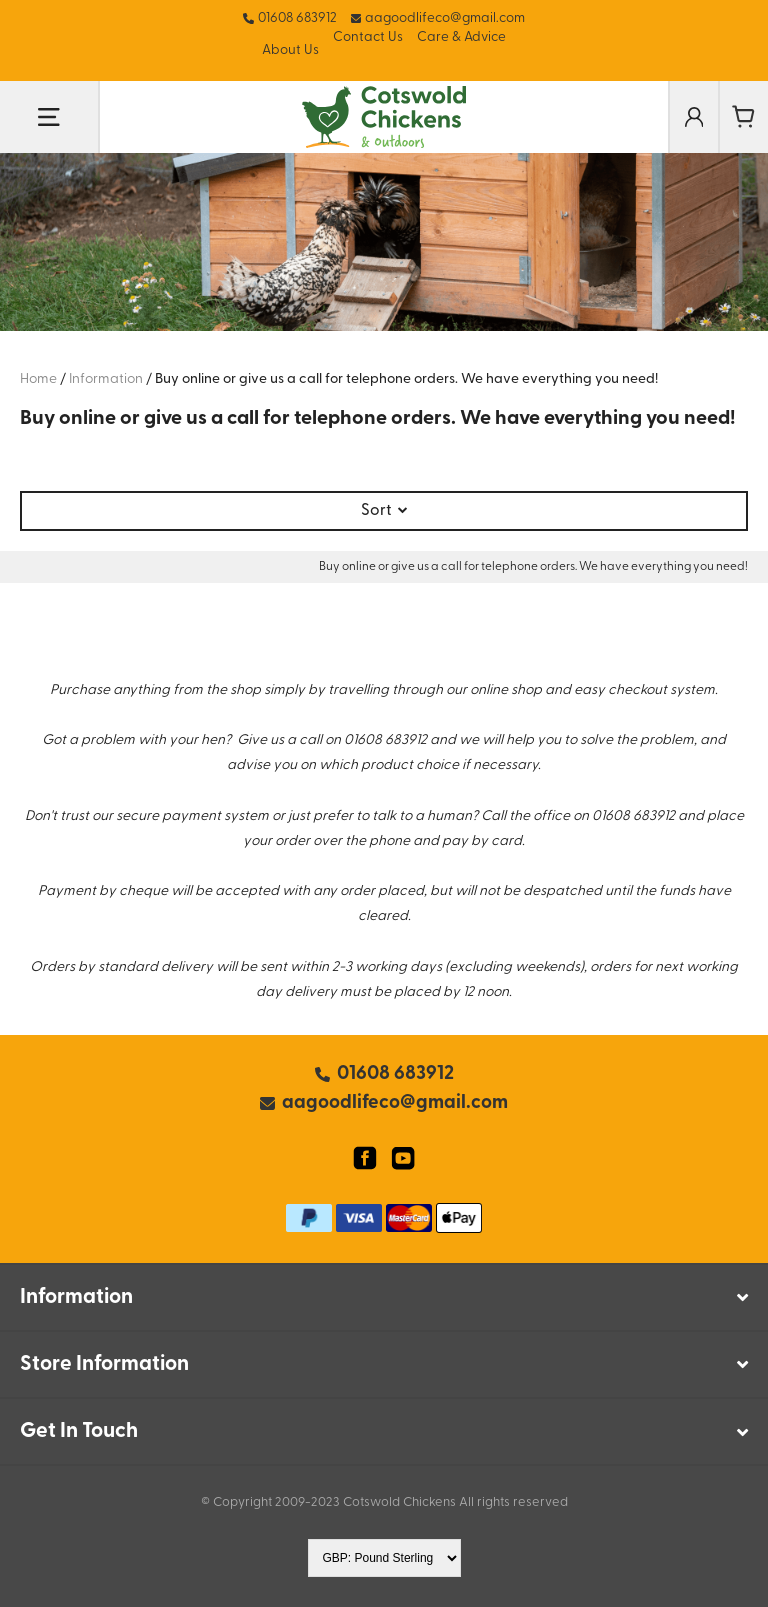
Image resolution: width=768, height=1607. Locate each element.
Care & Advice (461, 37)
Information (76, 1297)
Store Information (104, 1364)
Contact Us (368, 37)
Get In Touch (79, 1431)
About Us (290, 50)
